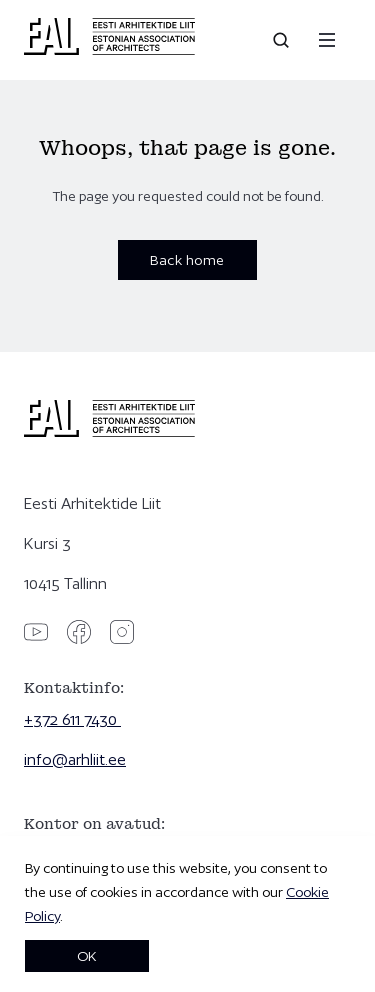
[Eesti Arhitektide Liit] (109, 50)
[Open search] (283, 40)
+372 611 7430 (72, 719)
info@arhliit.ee (75, 759)
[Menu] (327, 40)
